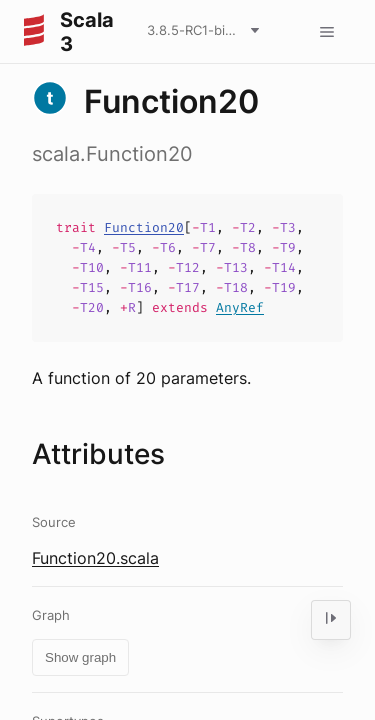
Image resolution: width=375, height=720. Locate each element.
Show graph (80, 657)
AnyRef (240, 307)
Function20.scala (95, 558)
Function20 (144, 227)
